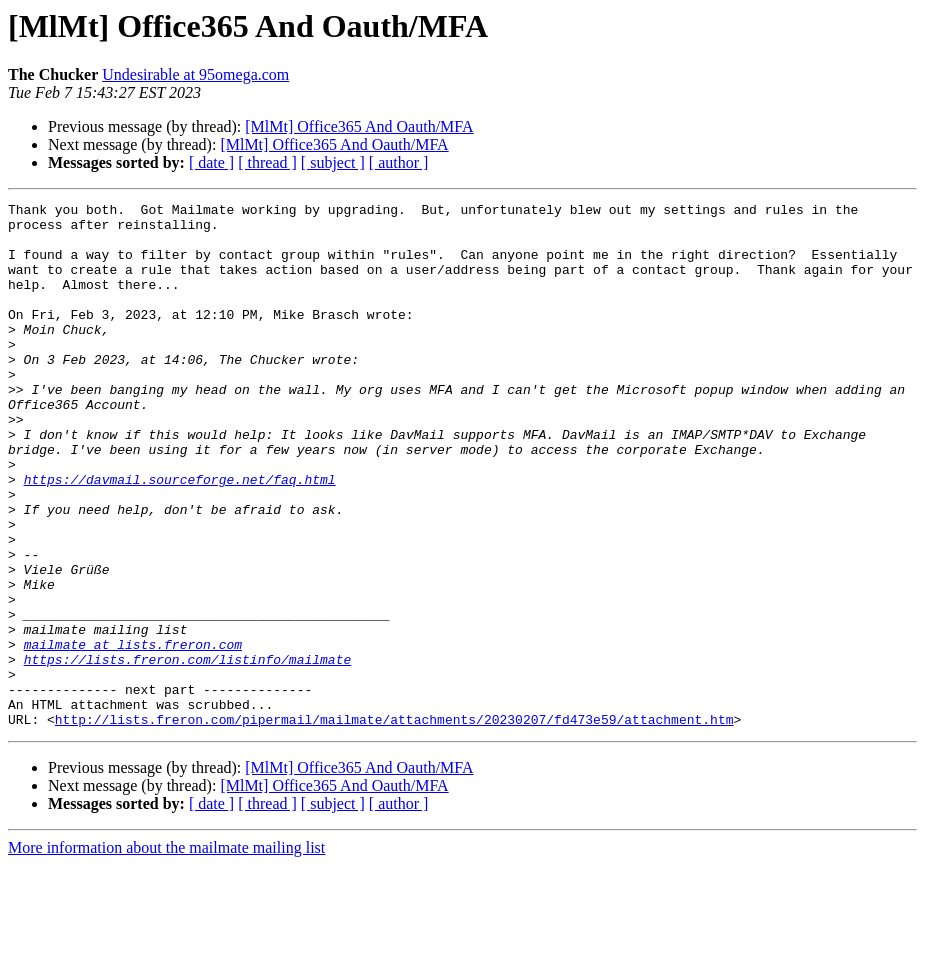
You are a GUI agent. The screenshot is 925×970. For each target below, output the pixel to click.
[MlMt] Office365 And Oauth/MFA (359, 126)
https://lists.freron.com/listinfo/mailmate (188, 752)
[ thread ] (267, 162)
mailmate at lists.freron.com (133, 734)
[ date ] (211, 162)
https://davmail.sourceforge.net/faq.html (180, 536)
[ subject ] (333, 162)
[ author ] (399, 162)
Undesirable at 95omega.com (195, 74)
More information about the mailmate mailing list (166, 952)
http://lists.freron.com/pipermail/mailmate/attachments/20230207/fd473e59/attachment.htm (394, 824)
